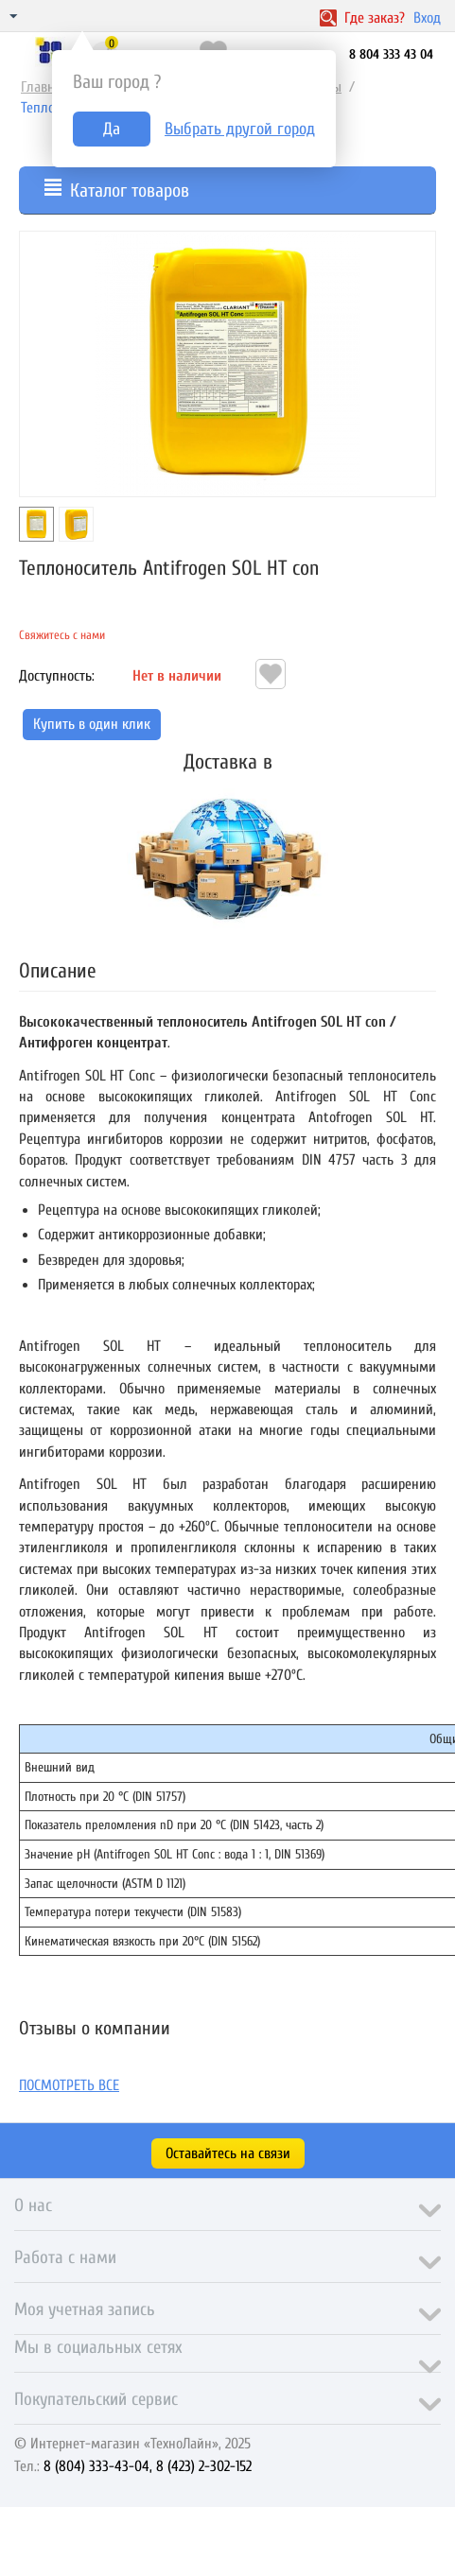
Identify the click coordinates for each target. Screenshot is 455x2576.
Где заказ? (362, 17)
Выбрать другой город (240, 129)
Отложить (270, 674)
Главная (44, 86)
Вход (427, 17)
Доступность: (57, 675)
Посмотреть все (69, 2085)
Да (111, 129)
